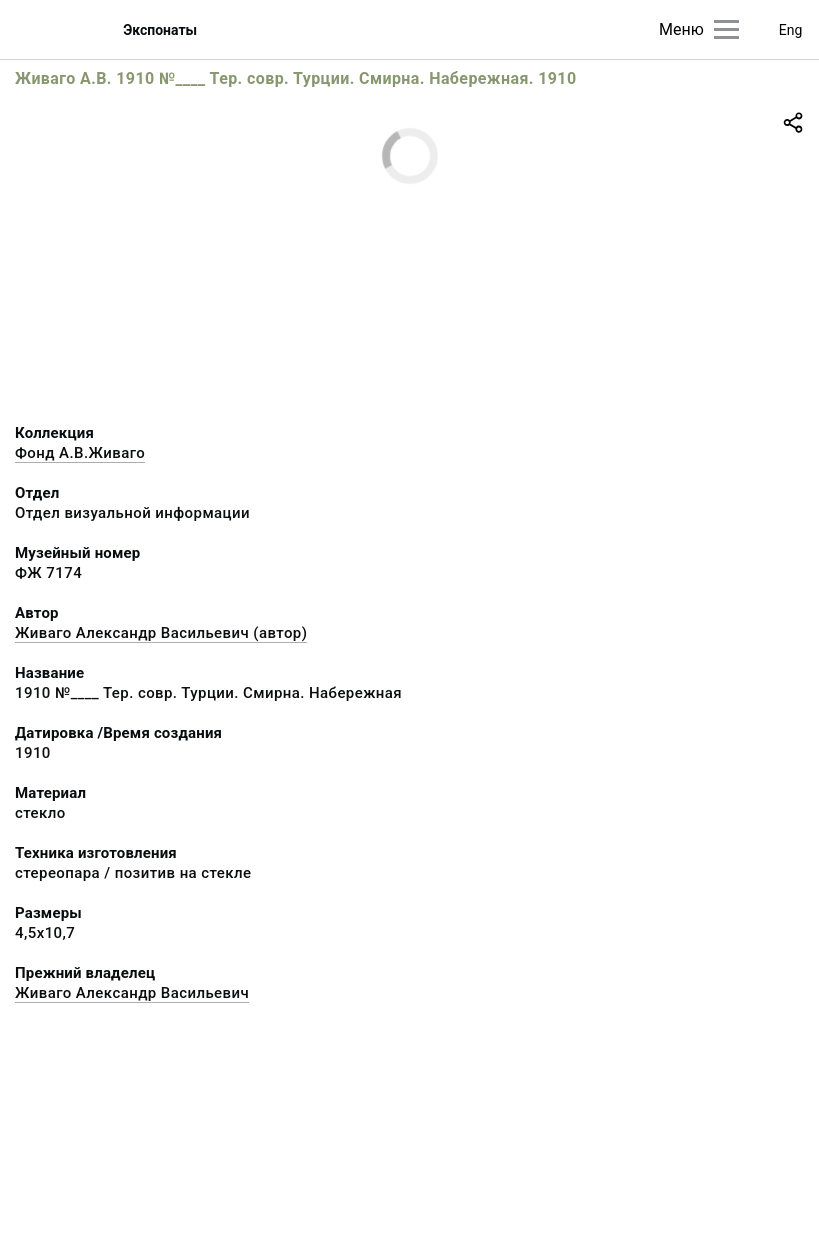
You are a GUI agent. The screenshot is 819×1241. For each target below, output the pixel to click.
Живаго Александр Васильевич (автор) (161, 633)
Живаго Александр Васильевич (132, 993)
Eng (791, 30)
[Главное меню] (726, 29)
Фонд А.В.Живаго (80, 453)
